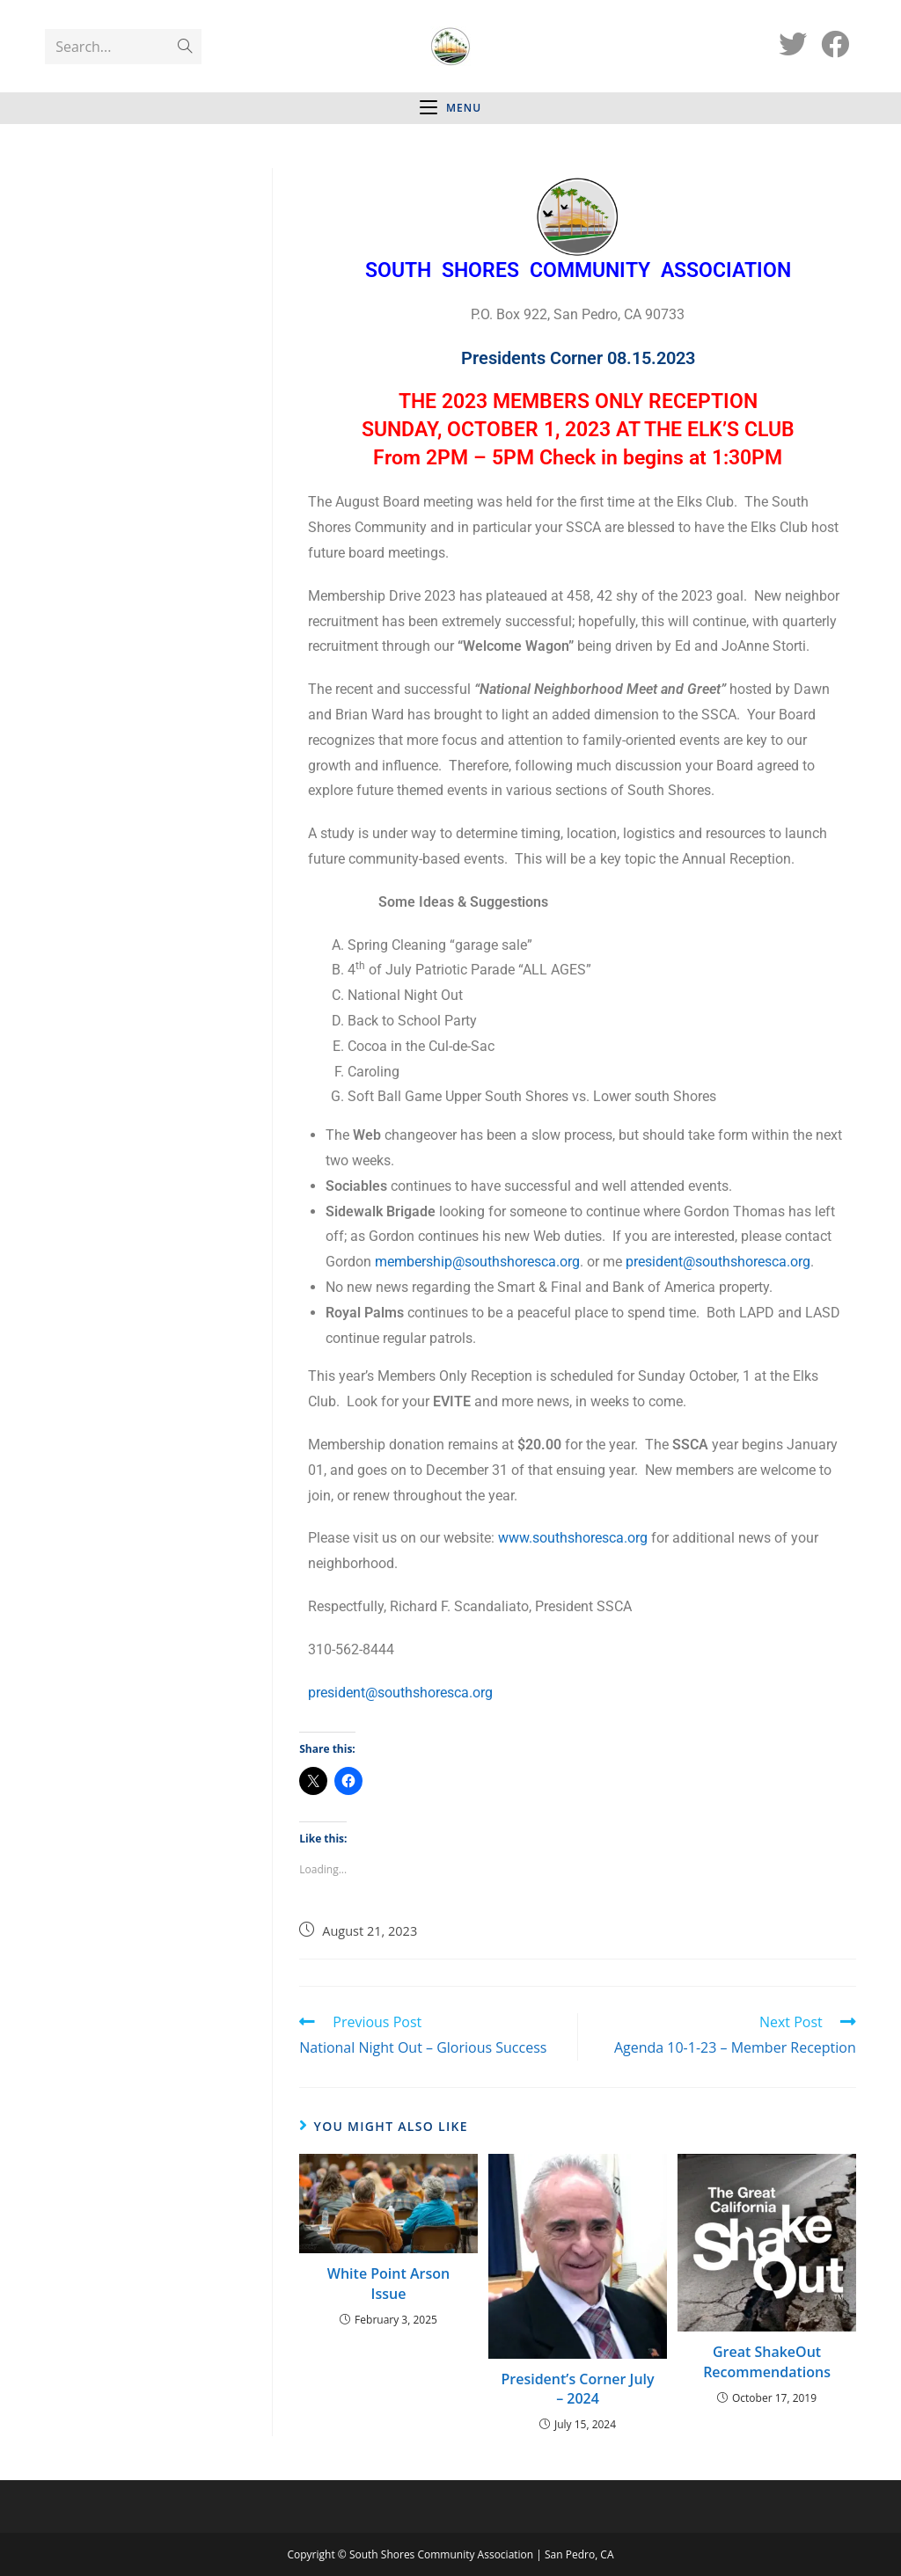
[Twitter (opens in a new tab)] (793, 44)
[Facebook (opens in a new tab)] (835, 44)
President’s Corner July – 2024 (577, 2388)
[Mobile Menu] (450, 108)
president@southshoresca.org (718, 1261)
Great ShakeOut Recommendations (767, 2361)
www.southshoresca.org (573, 1537)
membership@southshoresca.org (477, 1261)
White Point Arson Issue (388, 2283)
